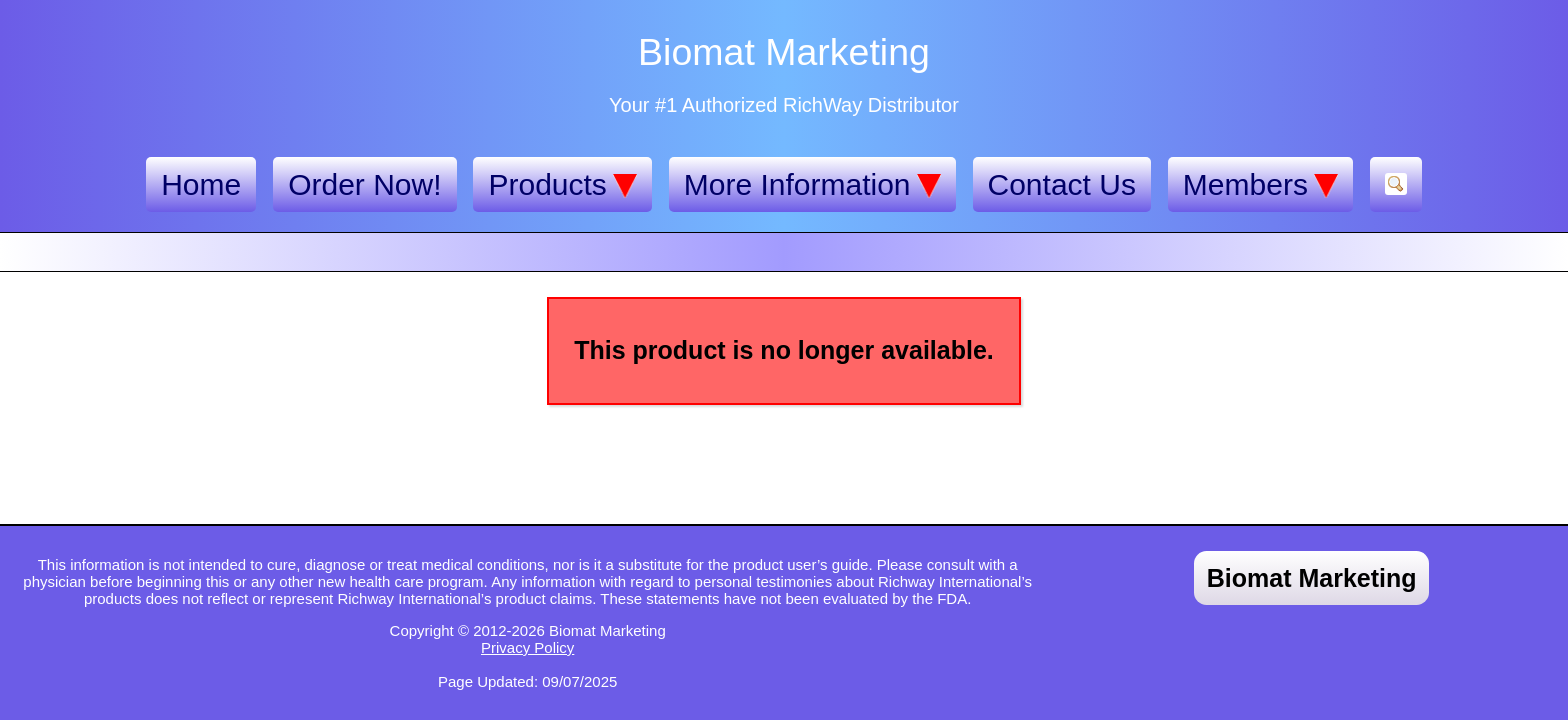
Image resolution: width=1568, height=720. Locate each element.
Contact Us (1062, 184)
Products (562, 185)
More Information (812, 185)
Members (1260, 185)
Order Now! (364, 184)
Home (201, 184)
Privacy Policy (527, 647)
